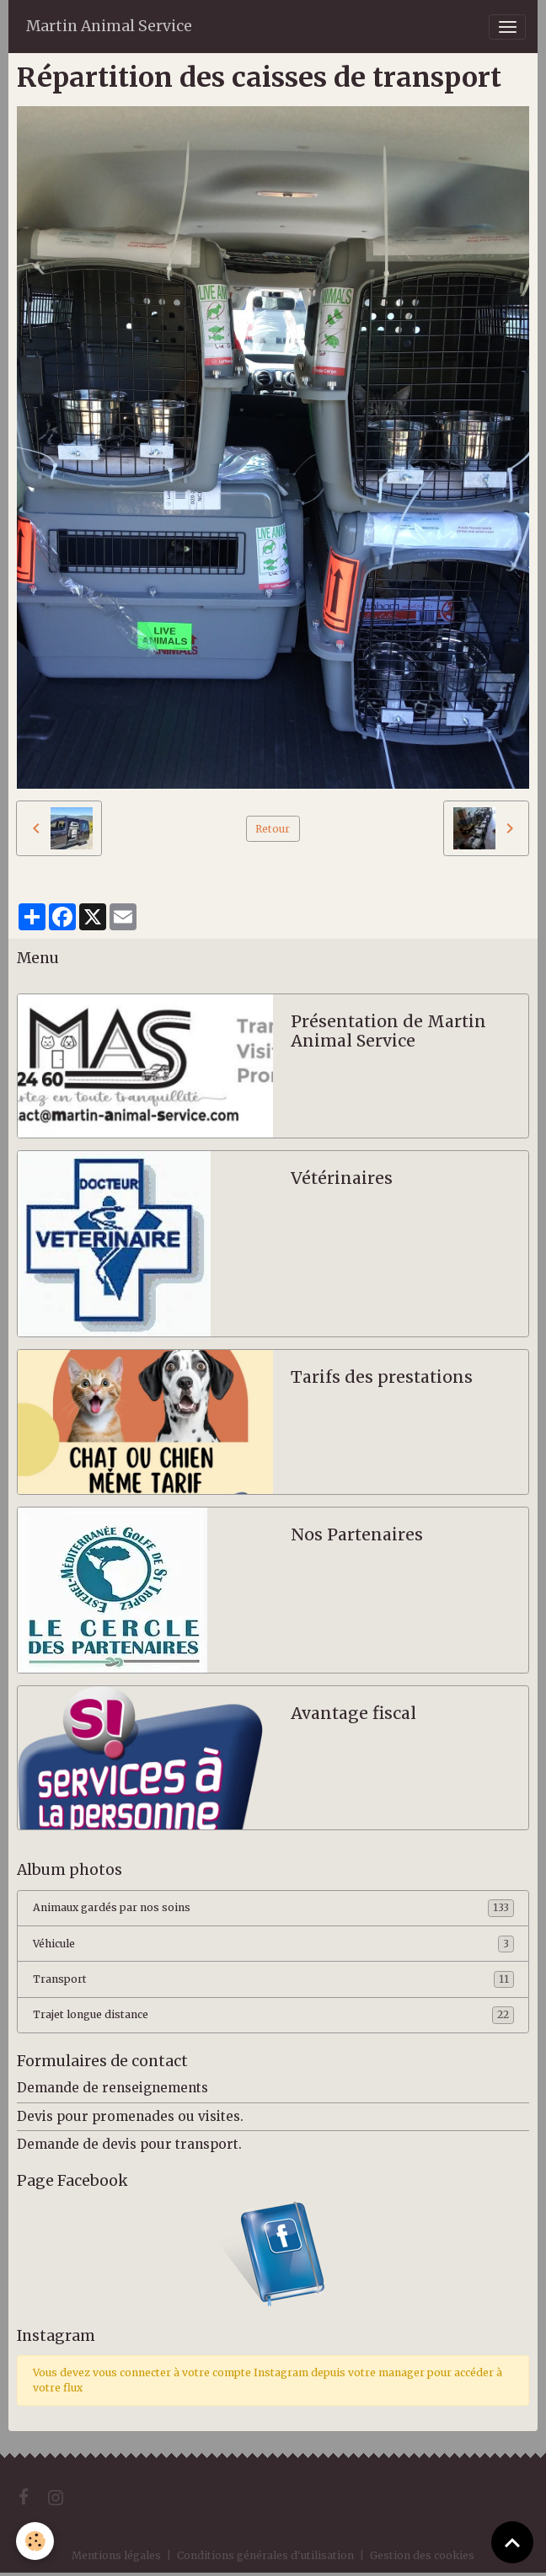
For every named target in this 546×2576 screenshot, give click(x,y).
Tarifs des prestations (382, 1377)
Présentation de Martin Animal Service (388, 1032)
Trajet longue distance (273, 2014)
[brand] (109, 26)
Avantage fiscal (353, 1713)
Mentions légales (116, 2555)
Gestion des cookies (422, 2555)
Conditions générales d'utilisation (265, 2555)
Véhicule (273, 1944)
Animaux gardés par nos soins (273, 1907)
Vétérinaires (342, 1178)
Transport (273, 1979)
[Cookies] (36, 2541)
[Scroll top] (512, 2542)
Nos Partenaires (357, 1535)
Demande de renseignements (112, 2088)
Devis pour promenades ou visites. (130, 2116)
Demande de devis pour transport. (129, 2144)
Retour (272, 828)
